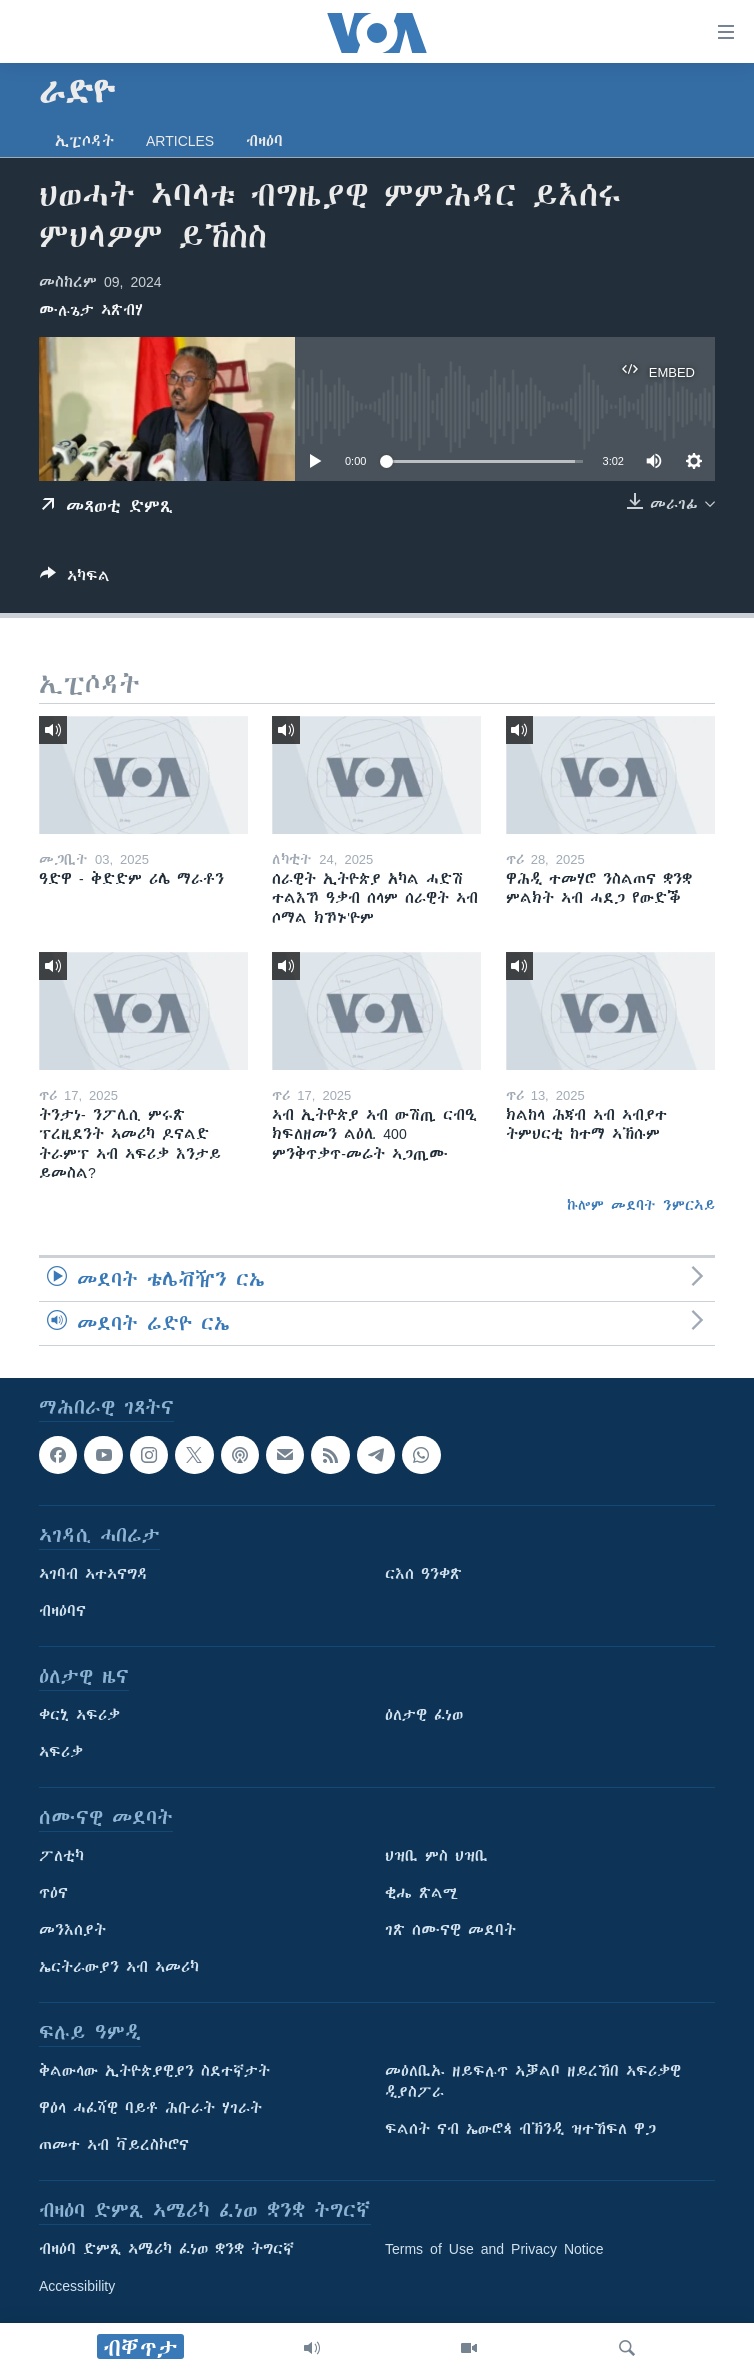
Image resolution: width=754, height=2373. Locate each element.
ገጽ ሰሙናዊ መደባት (450, 1931)
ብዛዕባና (62, 1612)
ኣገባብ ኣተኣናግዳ (93, 1575)
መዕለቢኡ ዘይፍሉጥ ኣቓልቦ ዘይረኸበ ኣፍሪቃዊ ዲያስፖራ (533, 2082)
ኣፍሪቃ (61, 1753)
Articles (180, 141)
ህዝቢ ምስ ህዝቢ (436, 1857)
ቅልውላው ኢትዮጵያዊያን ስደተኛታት (154, 2072)
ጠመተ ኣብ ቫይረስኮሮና (114, 2146)
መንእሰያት (72, 1931)
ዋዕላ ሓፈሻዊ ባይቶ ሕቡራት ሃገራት (150, 2109)
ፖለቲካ (61, 1857)
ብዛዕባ (264, 141)
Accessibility (77, 2287)
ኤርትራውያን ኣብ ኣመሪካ (119, 1968)
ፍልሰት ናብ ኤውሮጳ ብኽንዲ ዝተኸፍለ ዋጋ (520, 2130)
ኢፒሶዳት (84, 141)
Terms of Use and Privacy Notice (494, 2250)
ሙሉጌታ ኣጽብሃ (91, 310)
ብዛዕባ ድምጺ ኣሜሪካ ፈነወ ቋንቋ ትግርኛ (166, 2250)
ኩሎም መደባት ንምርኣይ (641, 1205)
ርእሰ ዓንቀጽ (423, 1575)
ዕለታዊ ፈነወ (424, 1716)
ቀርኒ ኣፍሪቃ (79, 1716)
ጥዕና (53, 1894)
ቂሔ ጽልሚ (421, 1894)
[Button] (75, 579)
